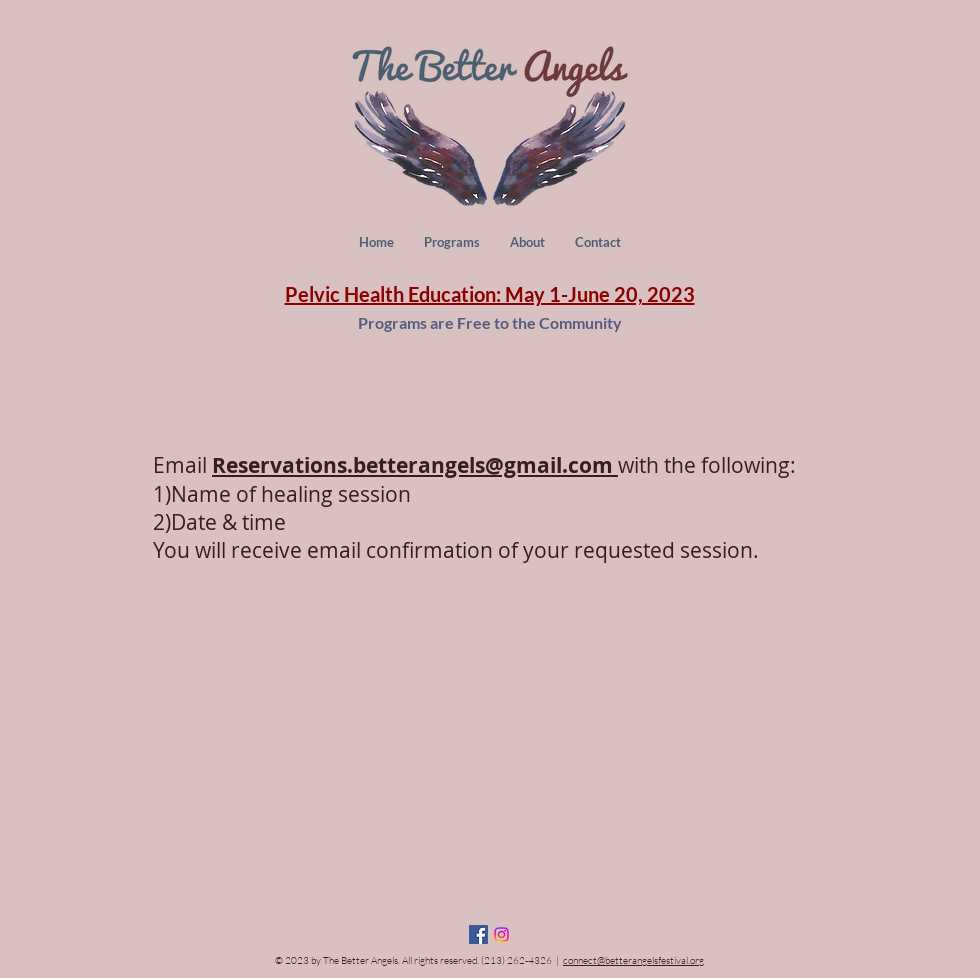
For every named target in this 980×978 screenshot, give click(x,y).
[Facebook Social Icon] (478, 934)
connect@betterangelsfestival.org (633, 960)
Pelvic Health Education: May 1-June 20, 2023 (490, 294)
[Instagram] (501, 934)
